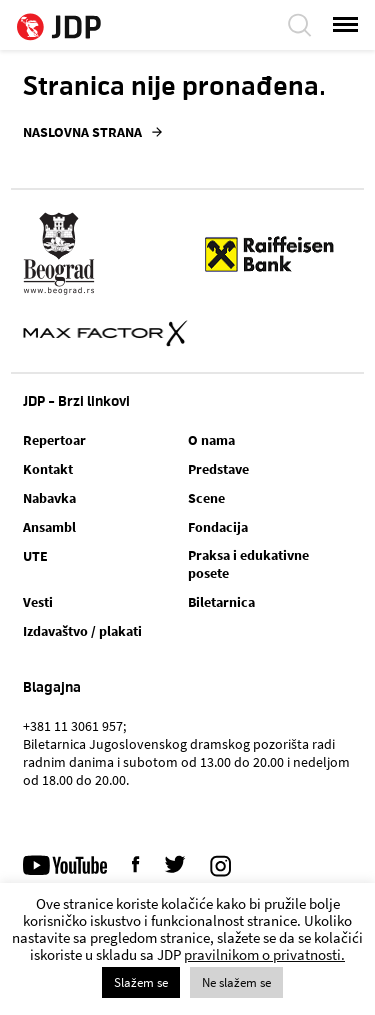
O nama (211, 440)
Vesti (38, 602)
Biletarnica (221, 602)
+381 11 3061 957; (74, 726)
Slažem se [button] (141, 982)
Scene (206, 498)
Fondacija (218, 527)
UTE (35, 556)
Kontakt (48, 469)
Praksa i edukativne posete (248, 564)
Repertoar (54, 440)
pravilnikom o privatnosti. (264, 954)
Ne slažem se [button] (236, 982)
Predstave (218, 469)
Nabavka (49, 498)
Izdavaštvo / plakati (82, 631)
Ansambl (49, 527)
